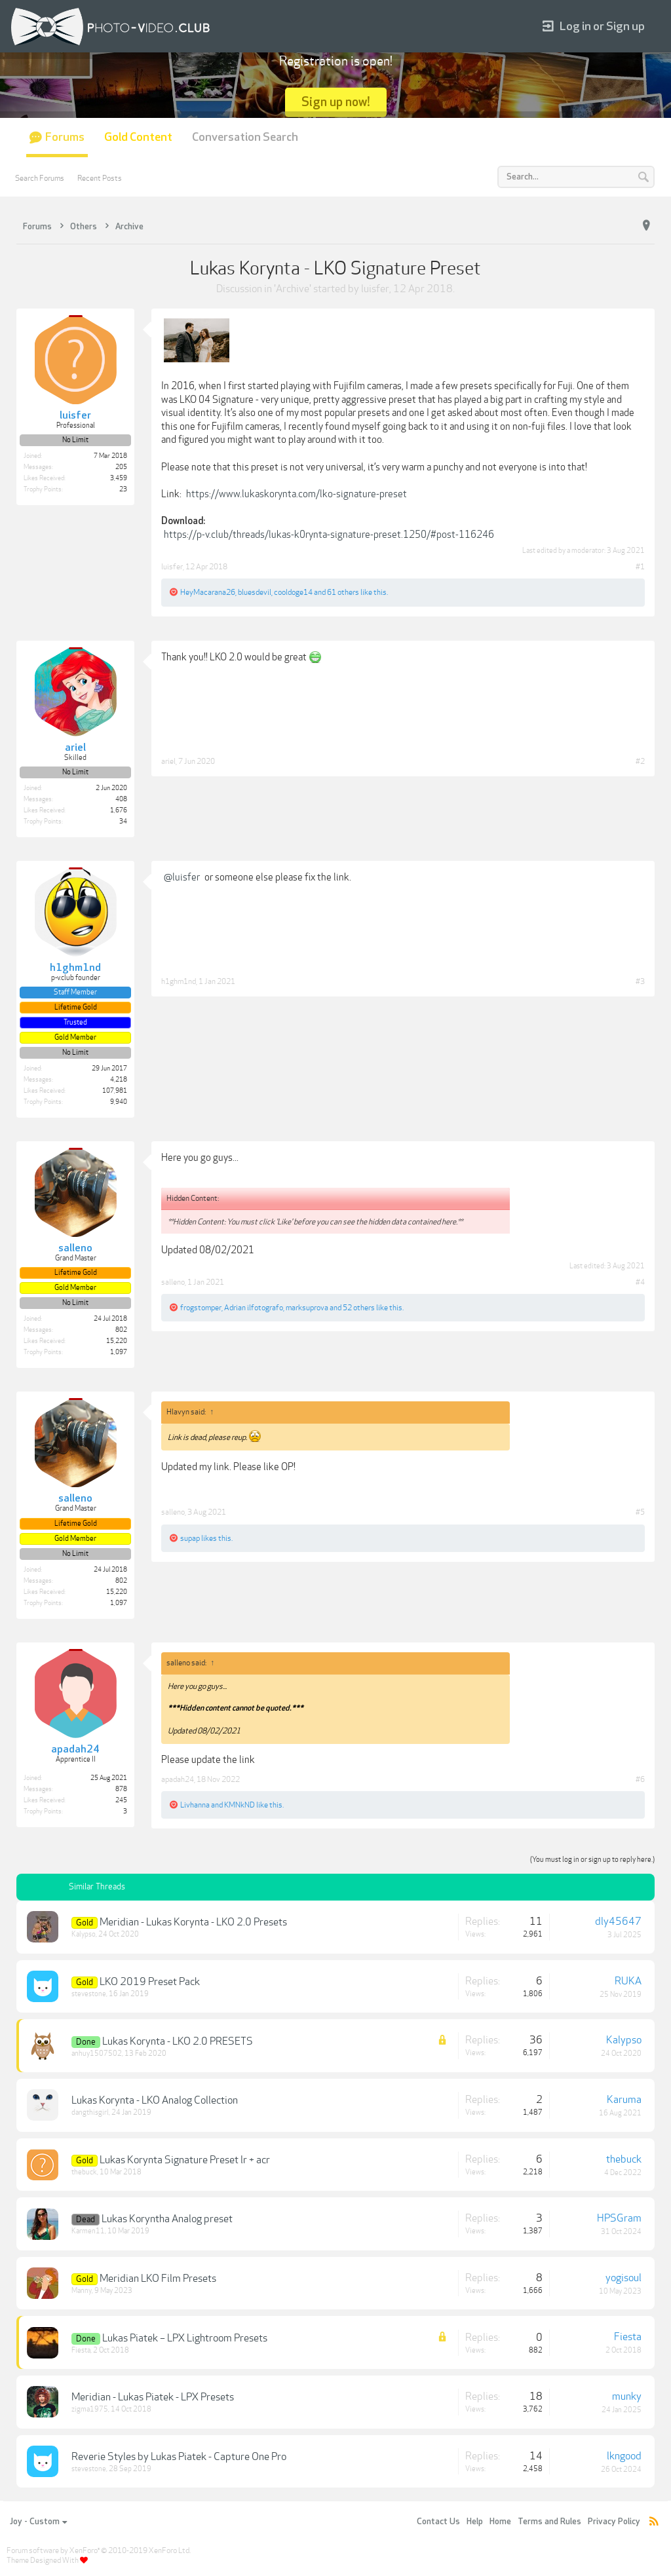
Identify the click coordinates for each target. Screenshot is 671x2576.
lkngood (624, 2456)
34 (123, 821)
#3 (640, 981)
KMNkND (239, 1804)
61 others (343, 592)
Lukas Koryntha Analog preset (167, 2219)
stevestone (88, 1994)
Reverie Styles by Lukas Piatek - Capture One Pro (178, 2456)
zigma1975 (89, 2409)
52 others (359, 1307)
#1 (640, 566)
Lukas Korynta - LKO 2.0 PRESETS (177, 2041)
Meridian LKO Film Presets (158, 2278)
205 (121, 467)
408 (121, 799)
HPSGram (619, 2218)
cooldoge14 (293, 592)
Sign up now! (335, 101)
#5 (640, 1512)
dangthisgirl (90, 2112)
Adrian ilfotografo (253, 1307)
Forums (65, 137)
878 (121, 1789)
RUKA (628, 1981)
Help (475, 2521)
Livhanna (195, 1804)
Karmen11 (88, 2231)
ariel (168, 761)
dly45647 (618, 1921)
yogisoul (623, 2277)
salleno (173, 1282)
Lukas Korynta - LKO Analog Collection (154, 2100)
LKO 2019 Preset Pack (150, 1981)
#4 (640, 1282)
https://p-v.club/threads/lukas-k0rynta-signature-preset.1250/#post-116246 (329, 534)
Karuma (624, 2099)
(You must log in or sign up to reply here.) (592, 1859)
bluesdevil (254, 592)
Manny (81, 2290)
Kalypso (83, 1934)
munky (627, 2396)
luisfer (375, 288)
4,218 (118, 1080)
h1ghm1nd (178, 981)
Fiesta (80, 2350)
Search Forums (39, 178)
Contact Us (438, 2521)
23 (123, 489)
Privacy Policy (614, 2521)
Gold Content (138, 137)
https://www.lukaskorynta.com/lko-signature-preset (296, 494)
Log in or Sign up (594, 26)
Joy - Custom (38, 2521)
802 (121, 1330)
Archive (292, 288)
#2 (640, 761)
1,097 (118, 1352)
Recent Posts (99, 178)
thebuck (84, 2172)
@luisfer (182, 877)
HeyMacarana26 (207, 592)
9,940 (118, 1102)
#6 (640, 1779)
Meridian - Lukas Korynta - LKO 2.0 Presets (193, 1922)
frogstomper (200, 1307)
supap (190, 1538)
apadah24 (177, 1779)
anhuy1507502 (96, 2053)
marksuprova (307, 1307)
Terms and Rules (549, 2521)
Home (500, 2521)
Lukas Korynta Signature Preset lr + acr (185, 2160)
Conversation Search (245, 137)
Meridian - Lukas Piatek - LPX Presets (152, 2397)
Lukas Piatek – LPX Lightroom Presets (184, 2338)
